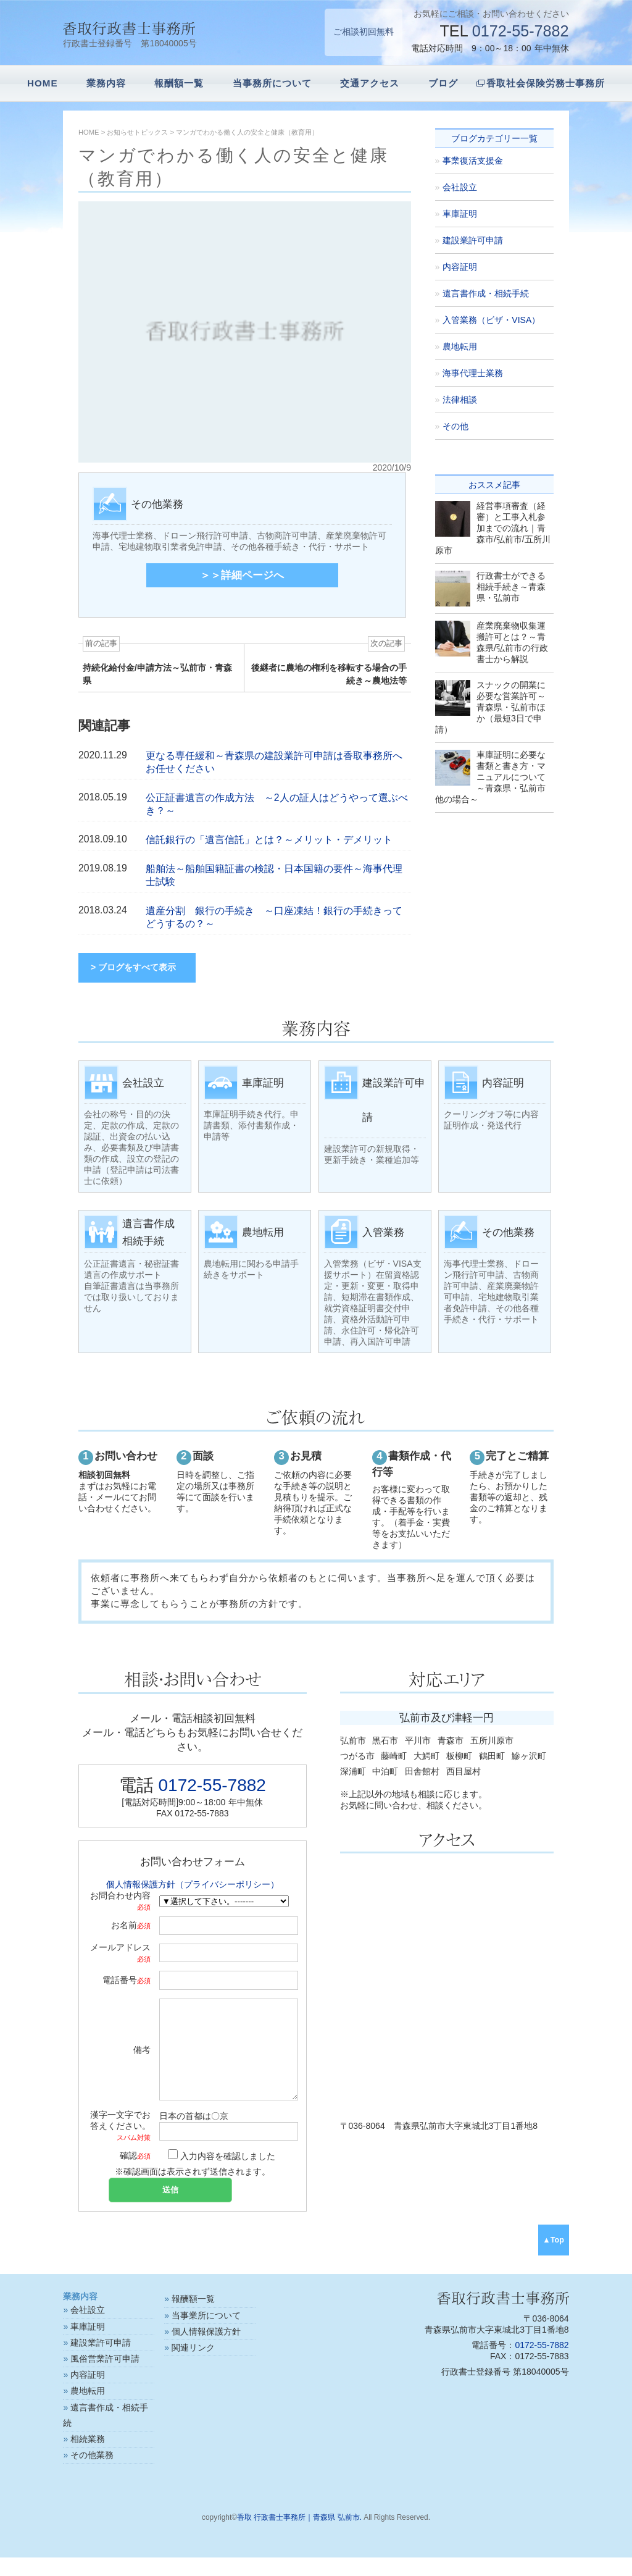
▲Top (553, 2258)
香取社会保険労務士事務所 (545, 83)
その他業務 (92, 2473)
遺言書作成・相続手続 (486, 293)
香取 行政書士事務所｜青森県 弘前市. (299, 2536)
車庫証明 (460, 214)
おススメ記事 (494, 485)
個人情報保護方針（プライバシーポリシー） (192, 1884)
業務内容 (106, 83)
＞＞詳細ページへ (242, 575)
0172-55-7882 (520, 31)
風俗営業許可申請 (104, 2377)
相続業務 (87, 2457)
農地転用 (460, 346)
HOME (42, 83)
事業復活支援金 (473, 161)
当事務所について (272, 83)
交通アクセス (369, 83)
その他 (455, 426)
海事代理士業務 (473, 373)
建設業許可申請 (473, 240)
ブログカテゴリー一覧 (494, 138)
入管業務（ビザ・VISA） (491, 320)
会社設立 (460, 187)
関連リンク (193, 2366)
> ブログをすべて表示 (133, 967)
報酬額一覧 (179, 83)
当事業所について (206, 2334)
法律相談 (460, 400)
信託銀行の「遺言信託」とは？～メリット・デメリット (269, 839)
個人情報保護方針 (206, 2350)
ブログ (443, 83)
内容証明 (460, 267)
